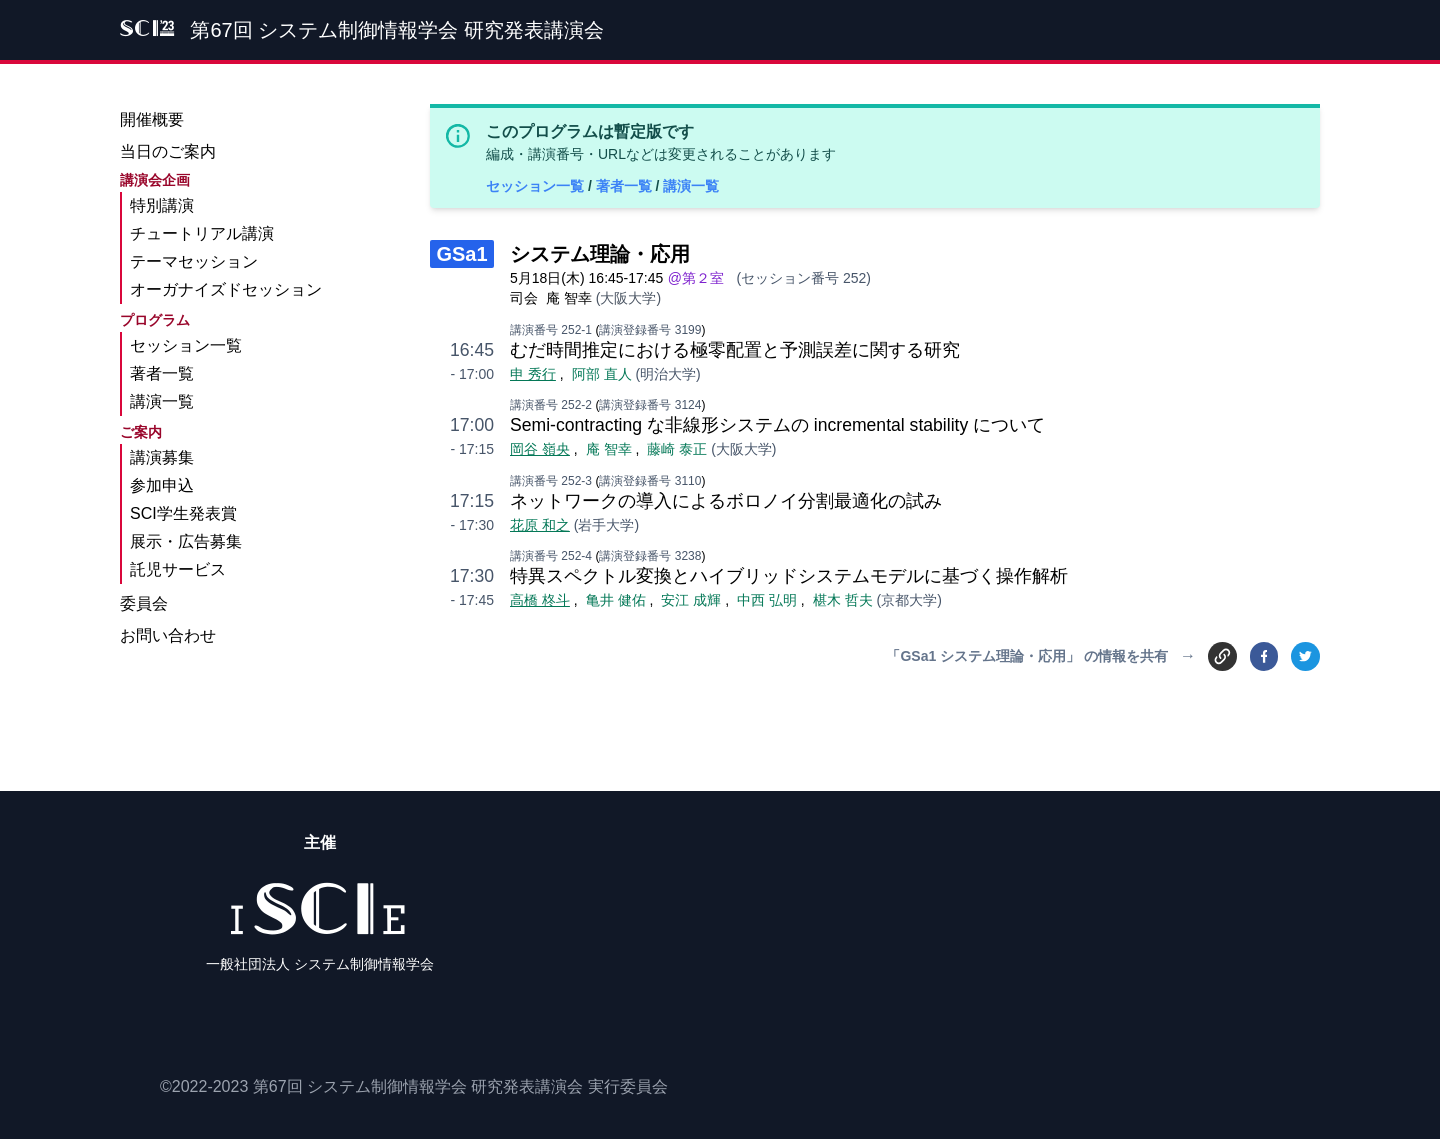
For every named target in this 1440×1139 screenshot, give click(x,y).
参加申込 (162, 485)
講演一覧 (691, 186)
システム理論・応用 (600, 254)
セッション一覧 (537, 186)
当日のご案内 (168, 151)
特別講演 (162, 205)
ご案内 (141, 432)
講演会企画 (155, 180)
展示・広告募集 (186, 541)
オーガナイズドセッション (226, 289)
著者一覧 (626, 186)
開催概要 (152, 119)
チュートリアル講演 (202, 233)
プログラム (155, 320)
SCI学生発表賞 (183, 513)
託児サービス (178, 569)
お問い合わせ (168, 635)
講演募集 (162, 457)
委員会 (144, 603)
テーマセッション (194, 261)
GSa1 (461, 254)
